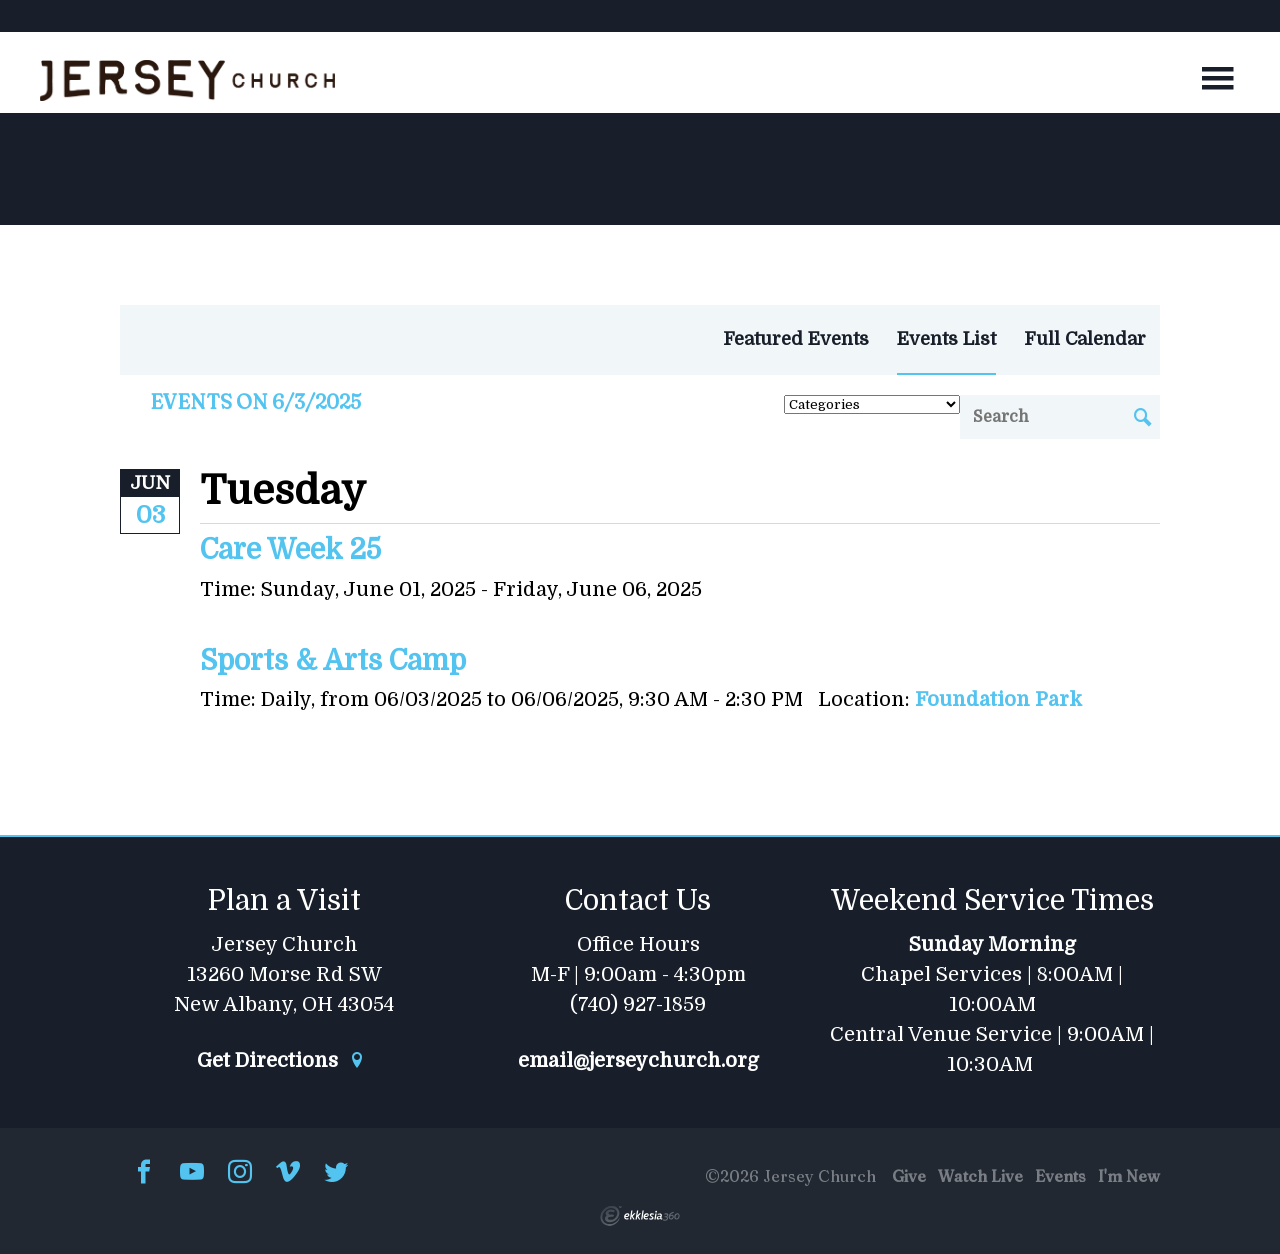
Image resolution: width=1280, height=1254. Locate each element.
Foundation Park (998, 699)
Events (1060, 1176)
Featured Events (796, 339)
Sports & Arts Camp (333, 661)
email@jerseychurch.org (638, 1061)
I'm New (1129, 1176)
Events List (946, 339)
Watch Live (980, 1176)
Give (909, 1176)
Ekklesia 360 (640, 1216)
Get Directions (281, 1061)
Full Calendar (1085, 339)
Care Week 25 (290, 550)
